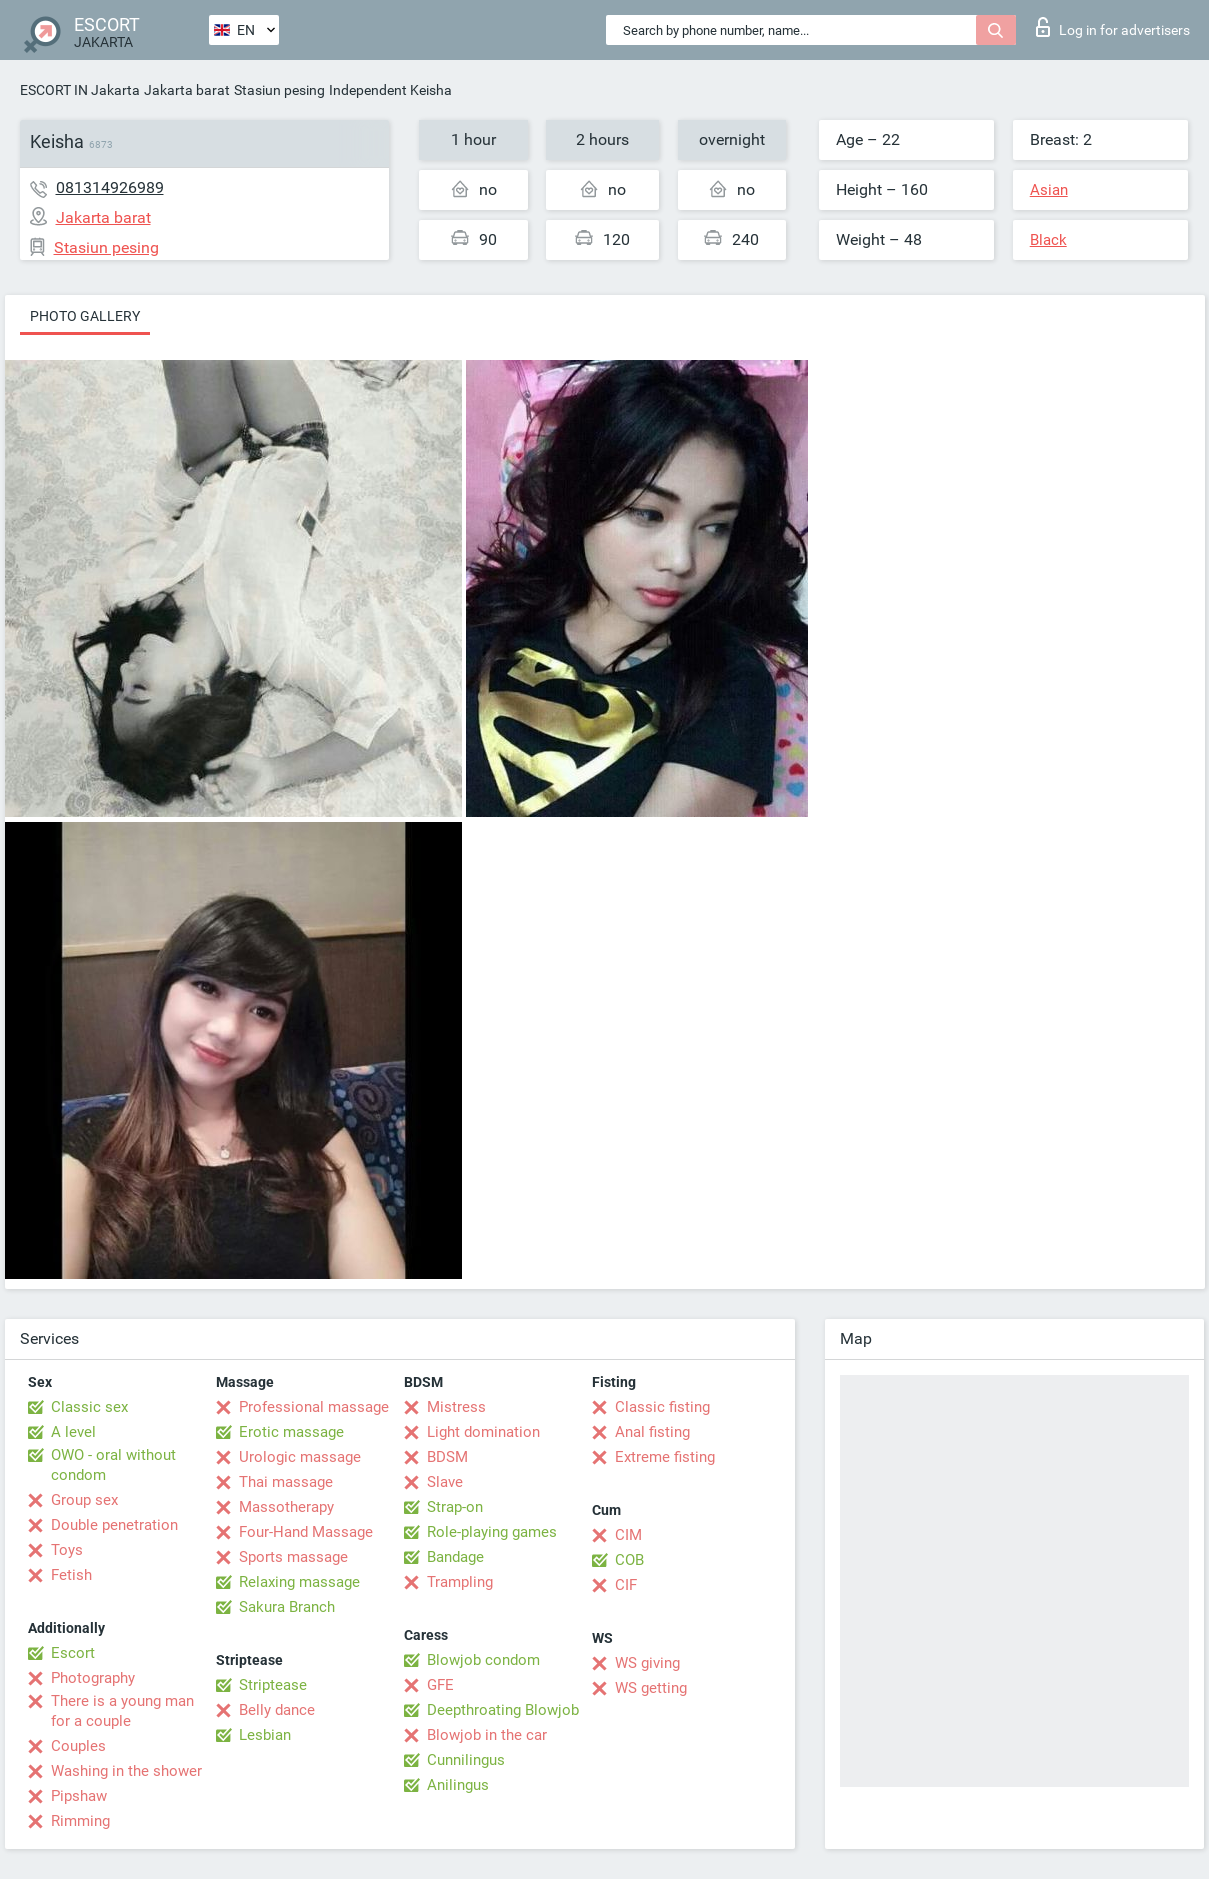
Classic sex (89, 1407)
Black (1048, 240)
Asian (1049, 190)
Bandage (455, 1557)
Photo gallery (85, 316)
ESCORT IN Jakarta (80, 90)
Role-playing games (492, 1532)
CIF (626, 1585)
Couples (78, 1746)
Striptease (273, 1685)
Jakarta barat (187, 90)
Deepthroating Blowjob (503, 1710)
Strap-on (455, 1507)
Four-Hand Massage (306, 1532)
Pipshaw (79, 1796)
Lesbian (265, 1735)
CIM (628, 1535)
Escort (73, 1653)
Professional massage (314, 1407)
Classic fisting (662, 1407)
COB (629, 1560)
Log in (1113, 27)
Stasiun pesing (279, 90)
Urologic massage (300, 1457)
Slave (445, 1482)
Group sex (84, 1500)
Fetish (71, 1575)
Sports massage (293, 1557)
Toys (67, 1550)
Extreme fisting (665, 1457)
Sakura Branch (287, 1607)
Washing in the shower (126, 1771)
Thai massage (286, 1482)
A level (73, 1432)
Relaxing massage (299, 1582)
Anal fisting (652, 1432)
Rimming (80, 1821)
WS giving (647, 1663)
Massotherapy (286, 1507)
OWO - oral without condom (113, 1465)
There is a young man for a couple (122, 1711)
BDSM (447, 1457)
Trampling (460, 1582)
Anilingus (458, 1785)
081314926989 (110, 187)
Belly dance (277, 1710)
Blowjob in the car (487, 1735)
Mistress (456, 1407)
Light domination (483, 1432)
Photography (93, 1678)
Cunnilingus (466, 1760)
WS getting (651, 1688)
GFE (440, 1685)
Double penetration (114, 1525)
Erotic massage (291, 1432)
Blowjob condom (483, 1660)
